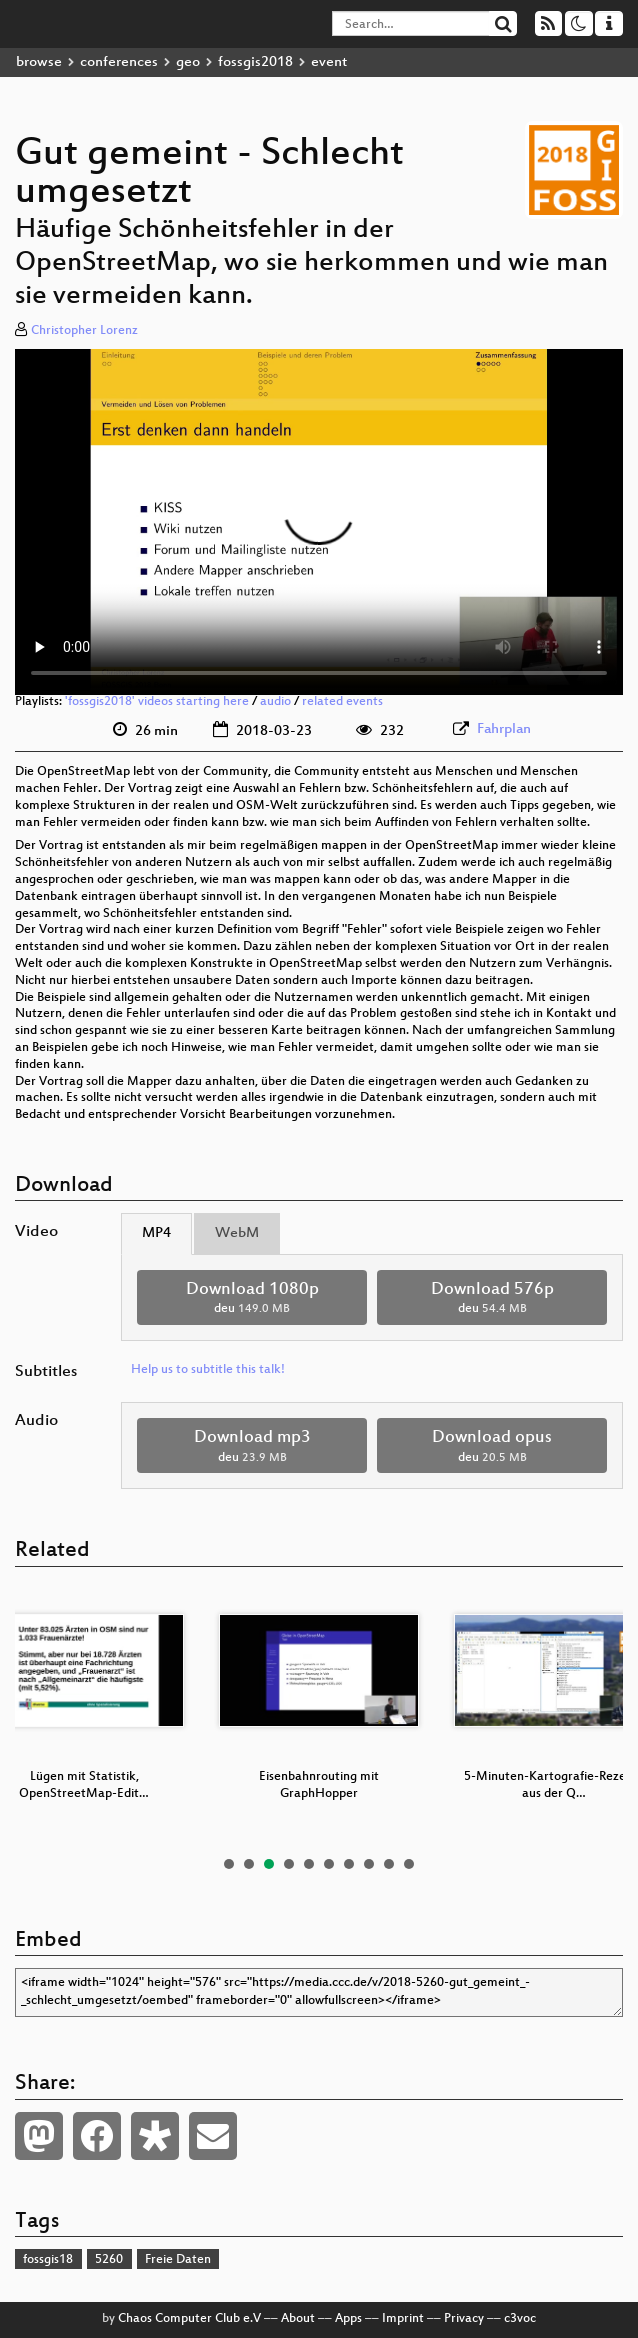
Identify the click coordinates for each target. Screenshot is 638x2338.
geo (188, 62)
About (298, 2319)
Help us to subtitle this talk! (208, 1370)
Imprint (403, 2319)
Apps (348, 2319)
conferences (119, 62)
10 (409, 1864)
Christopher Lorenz (84, 331)
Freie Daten (178, 2260)
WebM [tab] (237, 1233)
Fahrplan (504, 729)
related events (342, 702)
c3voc (520, 2319)
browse (39, 62)
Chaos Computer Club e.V (189, 2319)
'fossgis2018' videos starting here (157, 702)
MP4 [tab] (156, 1233)
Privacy (464, 2319)
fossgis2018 (255, 62)
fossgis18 (48, 2260)
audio (275, 702)
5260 (109, 2260)
